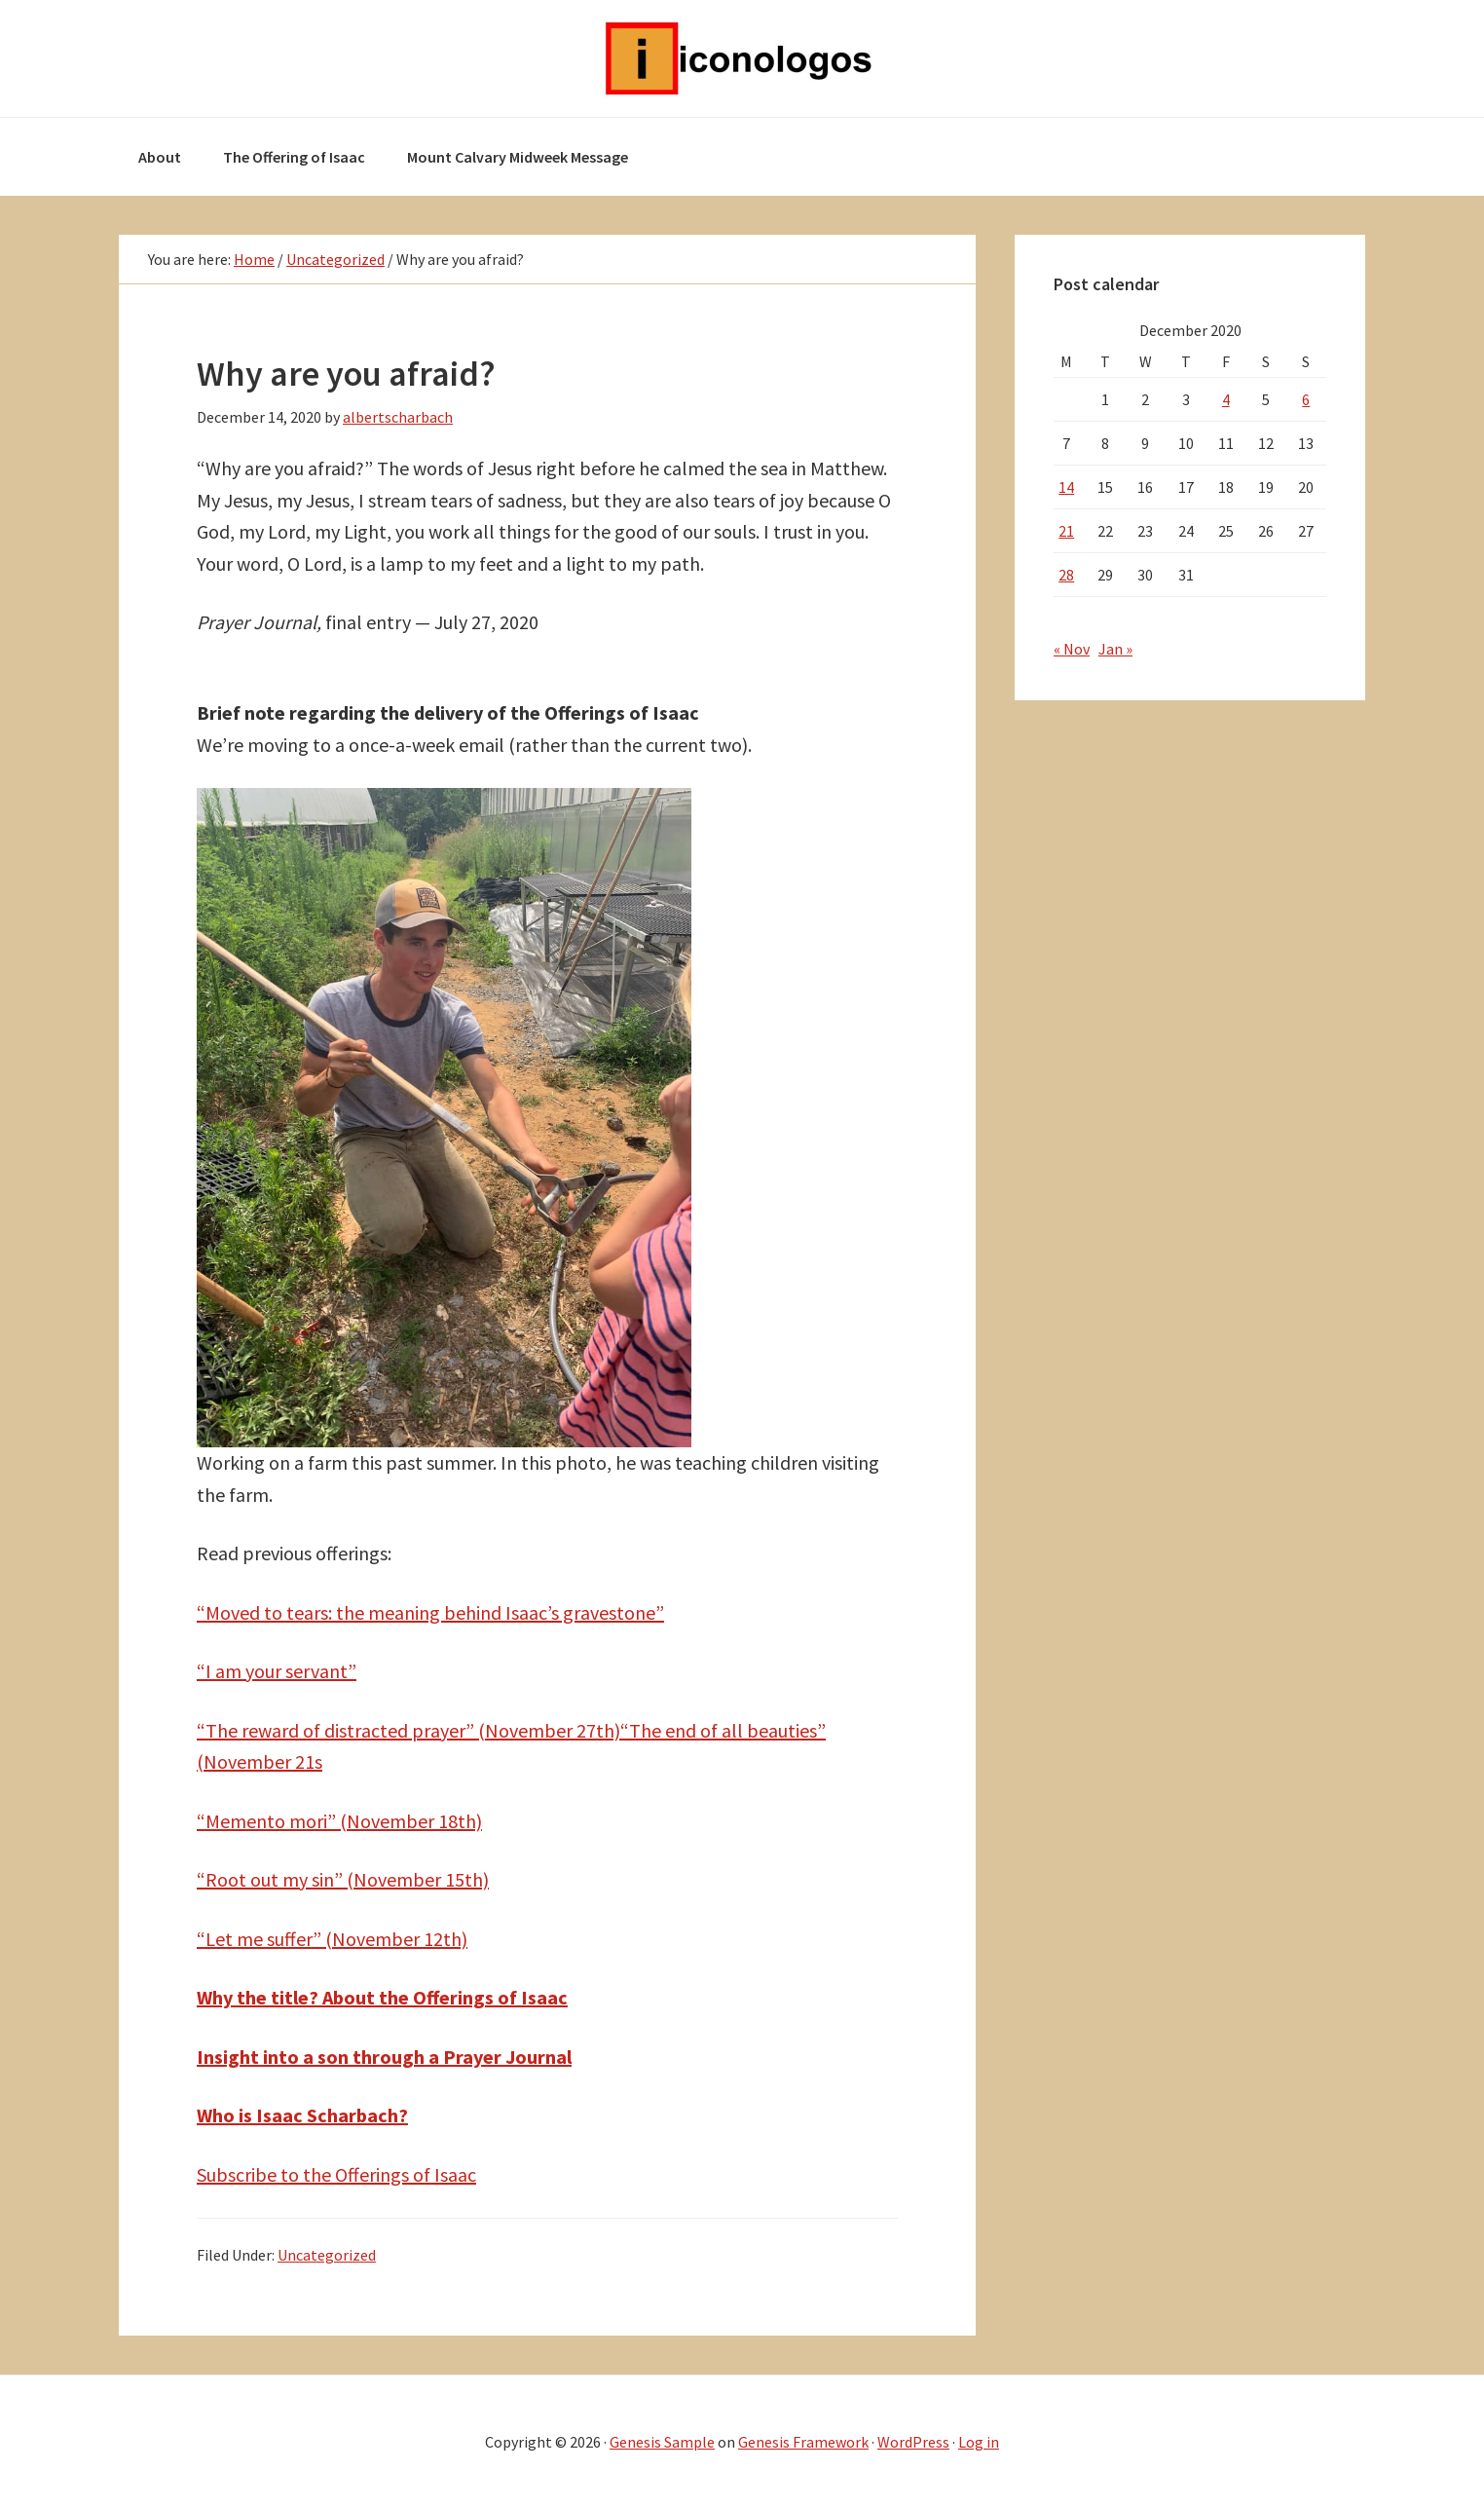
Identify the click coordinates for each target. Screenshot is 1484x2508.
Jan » (1115, 648)
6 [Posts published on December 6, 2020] (1306, 399)
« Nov (1072, 648)
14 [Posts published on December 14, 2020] (1066, 487)
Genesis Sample (662, 2442)
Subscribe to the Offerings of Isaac (336, 2174)
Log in (978, 2442)
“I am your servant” (276, 1671)
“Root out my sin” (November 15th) (343, 1879)
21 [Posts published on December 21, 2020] (1066, 531)
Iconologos (742, 58)
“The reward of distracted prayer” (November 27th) (408, 1730)
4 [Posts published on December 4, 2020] (1226, 399)
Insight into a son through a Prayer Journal (384, 2056)
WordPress (913, 2442)
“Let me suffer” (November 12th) (332, 1939)
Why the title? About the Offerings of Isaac (382, 1997)
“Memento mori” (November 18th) (339, 1821)
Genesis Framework (803, 2442)
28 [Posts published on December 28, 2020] (1066, 574)
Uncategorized (327, 2255)
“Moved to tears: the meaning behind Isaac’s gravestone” (430, 1612)
